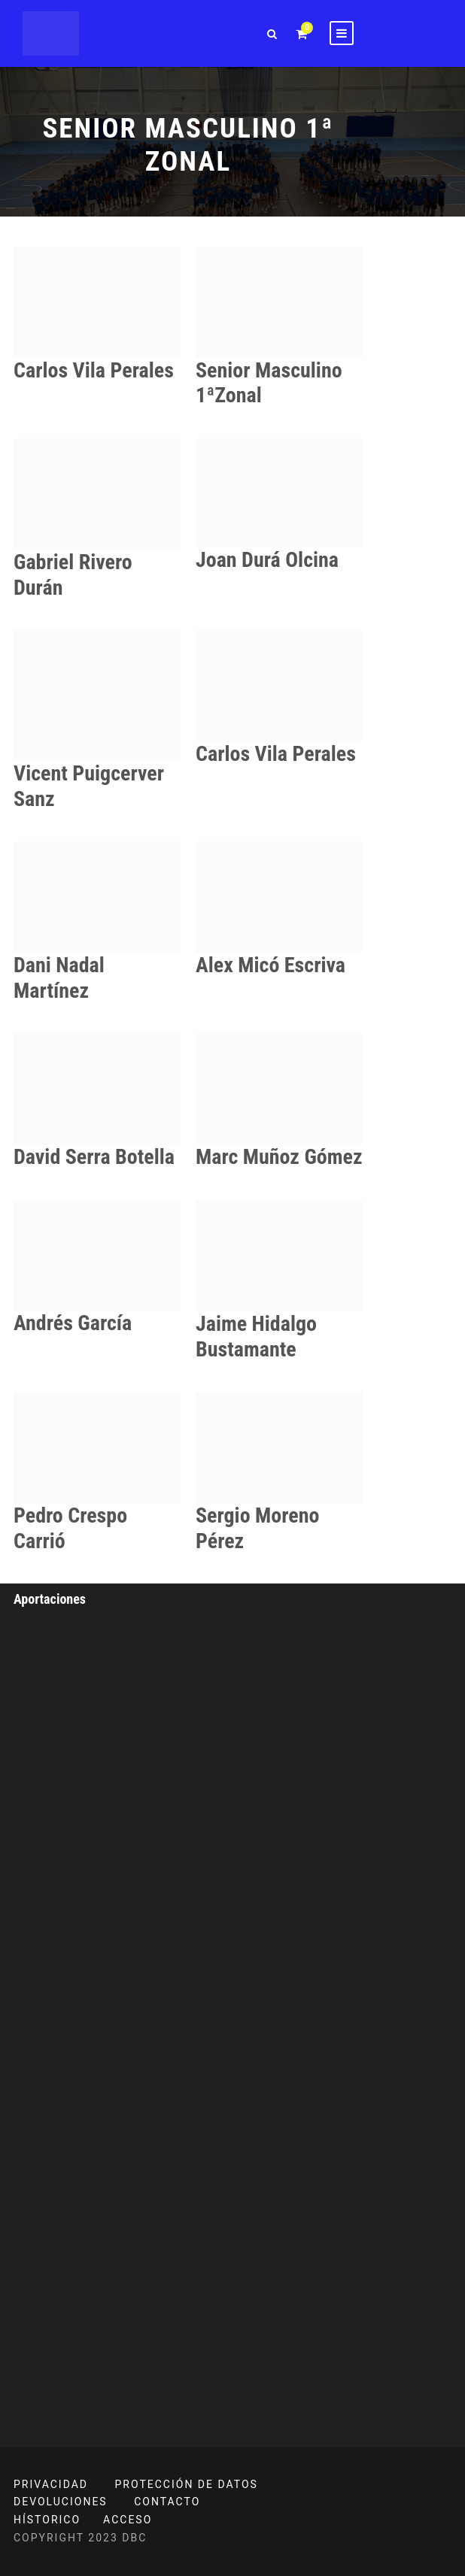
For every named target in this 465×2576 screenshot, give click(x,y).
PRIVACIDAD (51, 2484)
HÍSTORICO (47, 2520)
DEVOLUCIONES (61, 2502)
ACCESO (127, 2520)
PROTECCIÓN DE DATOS (186, 2484)
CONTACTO (167, 2502)
